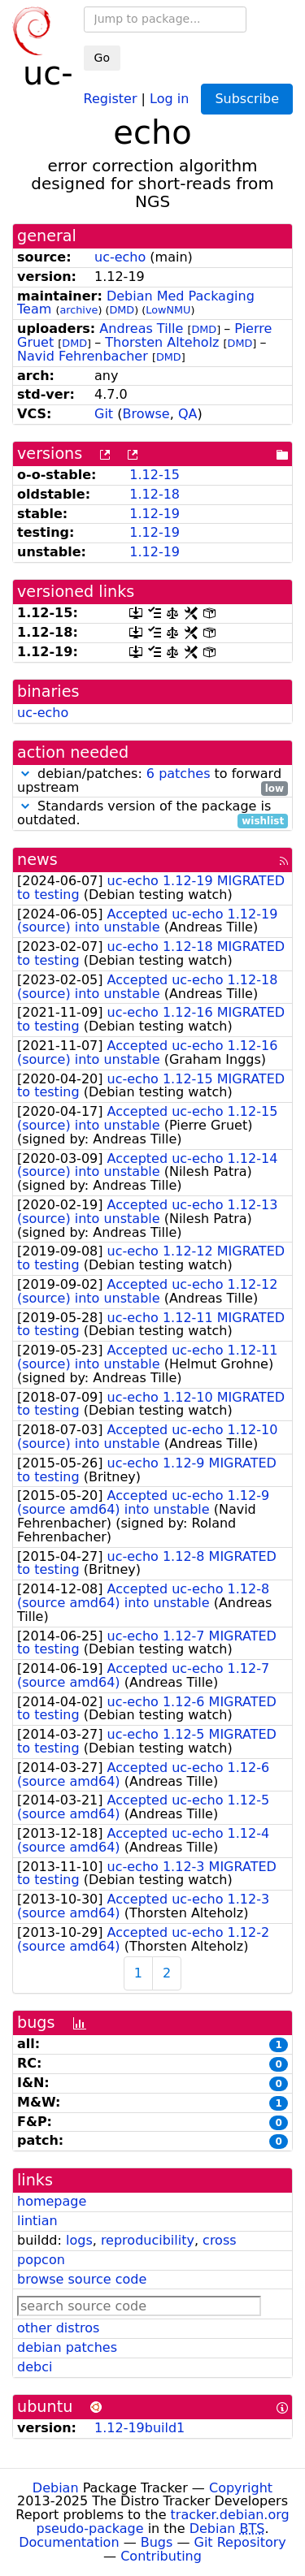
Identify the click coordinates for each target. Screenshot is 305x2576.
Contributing (161, 2556)
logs (79, 2240)
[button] (25, 773)
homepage (51, 2201)
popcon (41, 2259)
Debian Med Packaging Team (136, 303)
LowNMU (168, 310)
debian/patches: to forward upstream (152, 781)
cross (219, 2240)
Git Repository (240, 2542)
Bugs (157, 2542)
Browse (145, 413)
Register (110, 98)
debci (34, 2367)
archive (78, 310)
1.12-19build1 (139, 2428)
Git (103, 413)
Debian (56, 2488)
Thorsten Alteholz (162, 342)
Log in (169, 98)
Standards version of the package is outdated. (152, 814)
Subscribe (247, 98)
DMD (121, 310)
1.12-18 (154, 494)
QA (188, 413)
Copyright (240, 2488)
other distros (58, 2328)
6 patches (178, 773)
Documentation (69, 2542)
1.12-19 (154, 513)
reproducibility (147, 2240)
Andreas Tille (141, 328)
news (37, 859)
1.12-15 (154, 474)
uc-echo (120, 257)
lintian (37, 2220)
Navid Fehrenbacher (82, 356)
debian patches (67, 2347)
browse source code (81, 2279)
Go (102, 57)
